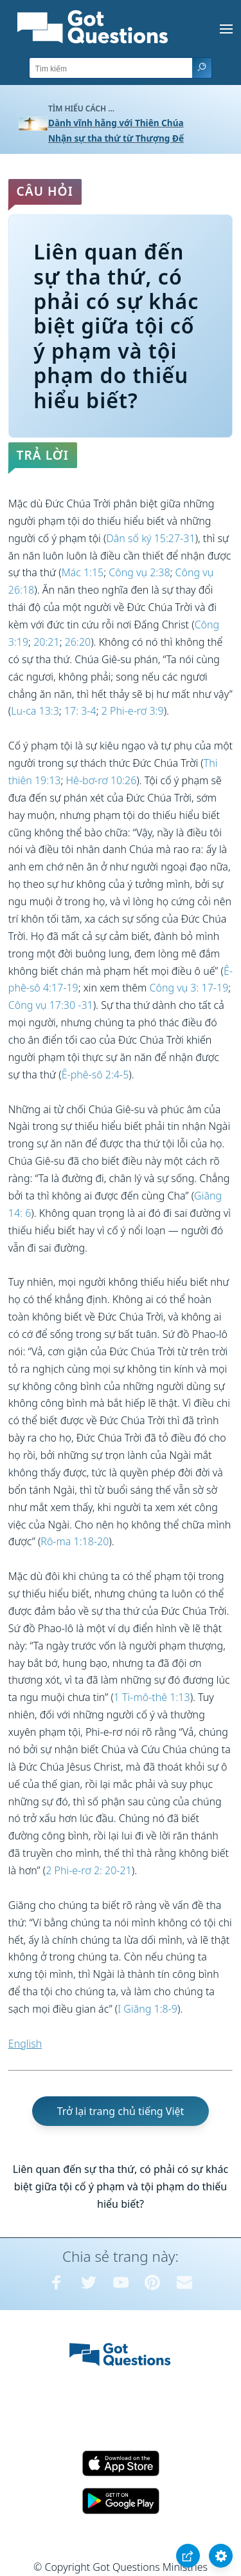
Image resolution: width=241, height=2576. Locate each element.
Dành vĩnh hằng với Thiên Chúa (116, 123)
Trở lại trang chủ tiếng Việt (120, 2111)
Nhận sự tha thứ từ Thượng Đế (116, 138)
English (25, 2043)
